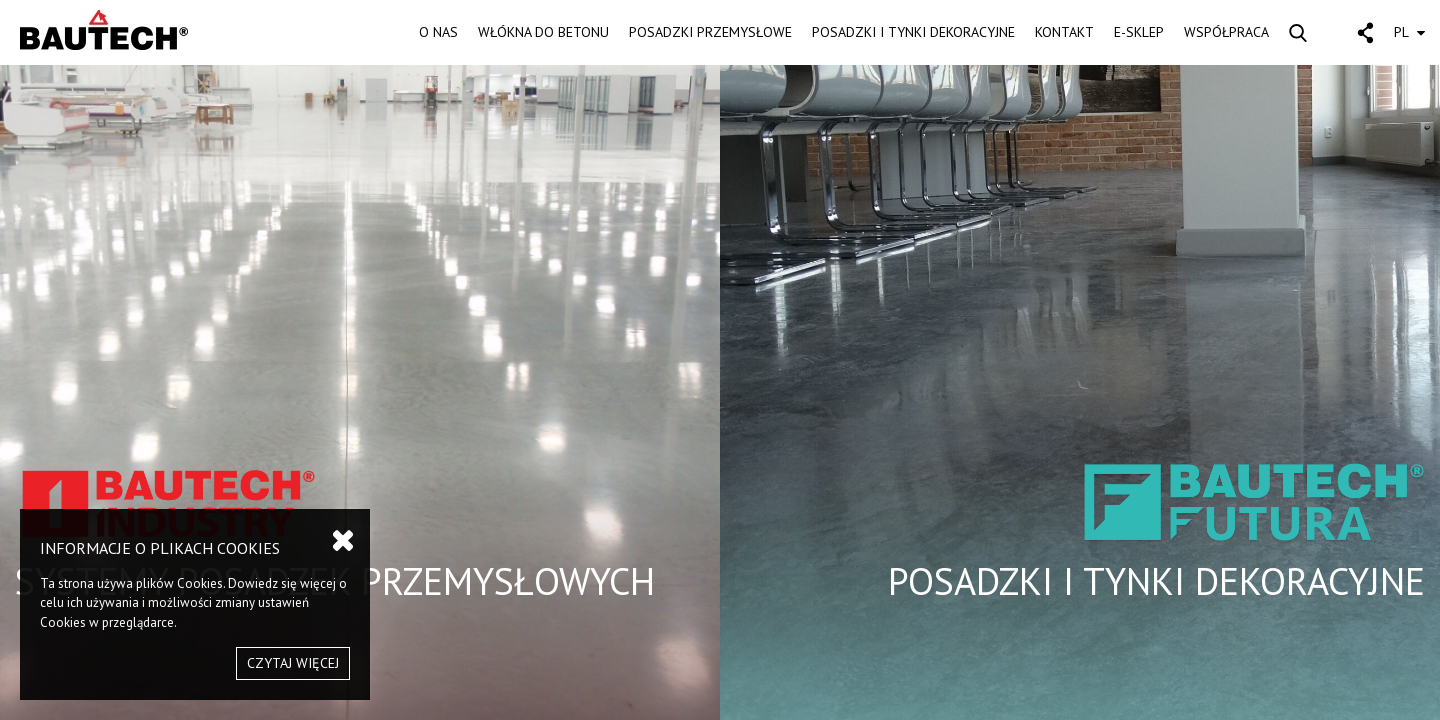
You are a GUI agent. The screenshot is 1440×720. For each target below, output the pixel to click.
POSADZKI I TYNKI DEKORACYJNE (913, 32)
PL (1409, 32)
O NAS (438, 32)
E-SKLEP (1139, 32)
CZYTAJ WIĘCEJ (293, 663)
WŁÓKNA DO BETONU (543, 32)
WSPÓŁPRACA (1226, 32)
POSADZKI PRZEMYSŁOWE (710, 32)
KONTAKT (1064, 32)
